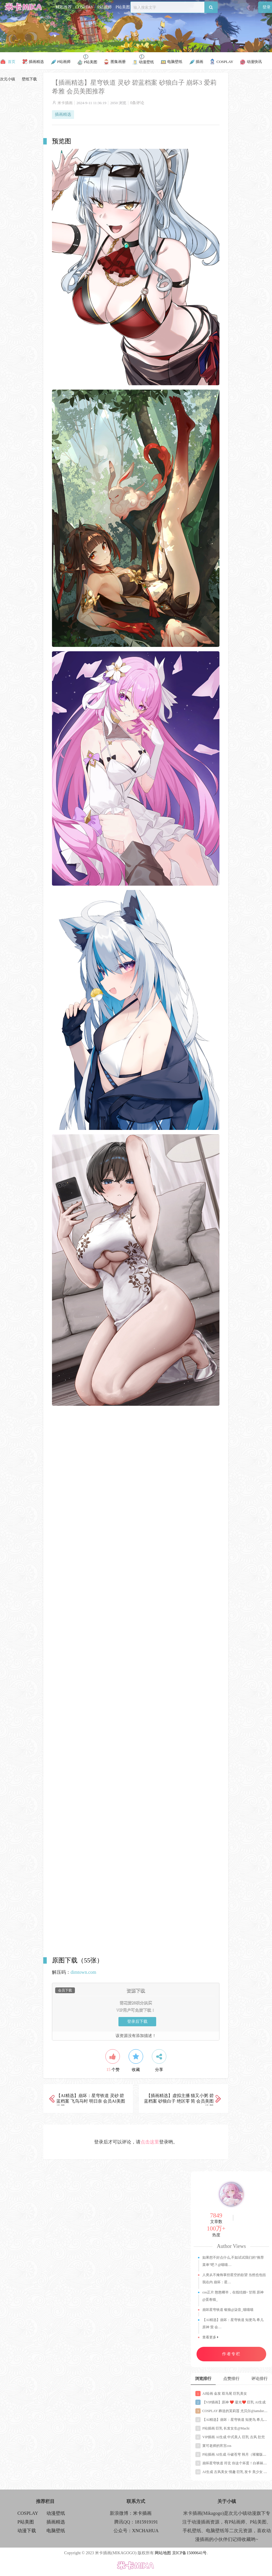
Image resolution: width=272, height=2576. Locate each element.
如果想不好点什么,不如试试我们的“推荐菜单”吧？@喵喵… (233, 2261)
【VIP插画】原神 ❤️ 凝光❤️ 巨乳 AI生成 (230, 2402)
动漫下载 (26, 2530)
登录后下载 (137, 2021)
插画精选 (63, 114)
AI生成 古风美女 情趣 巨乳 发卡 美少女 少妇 (233, 2472)
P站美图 (123, 7)
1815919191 (146, 2521)
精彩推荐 (63, 7)
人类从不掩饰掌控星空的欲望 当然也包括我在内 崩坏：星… (234, 2278)
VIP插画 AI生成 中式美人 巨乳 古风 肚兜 (230, 2437)
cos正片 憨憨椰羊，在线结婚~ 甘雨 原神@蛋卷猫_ (233, 2296)
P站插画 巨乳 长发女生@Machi (222, 2428)
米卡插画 (65, 103)
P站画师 (104, 7)
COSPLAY (84, 7)
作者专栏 (231, 2354)
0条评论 (137, 103)
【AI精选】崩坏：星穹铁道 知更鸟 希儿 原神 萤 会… (233, 2323)
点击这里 (149, 2141)
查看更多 (210, 2337)
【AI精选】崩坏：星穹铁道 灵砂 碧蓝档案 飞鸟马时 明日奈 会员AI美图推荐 (90, 2101)
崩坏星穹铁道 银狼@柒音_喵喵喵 (227, 2310)
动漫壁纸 (55, 2513)
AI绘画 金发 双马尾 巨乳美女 (221, 2394)
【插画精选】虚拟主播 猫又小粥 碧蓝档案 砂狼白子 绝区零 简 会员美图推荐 (179, 2101)
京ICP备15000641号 (189, 2553)
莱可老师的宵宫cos (213, 2446)
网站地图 (163, 2553)
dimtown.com (83, 1972)
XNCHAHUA (145, 2530)
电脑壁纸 (55, 2530)
